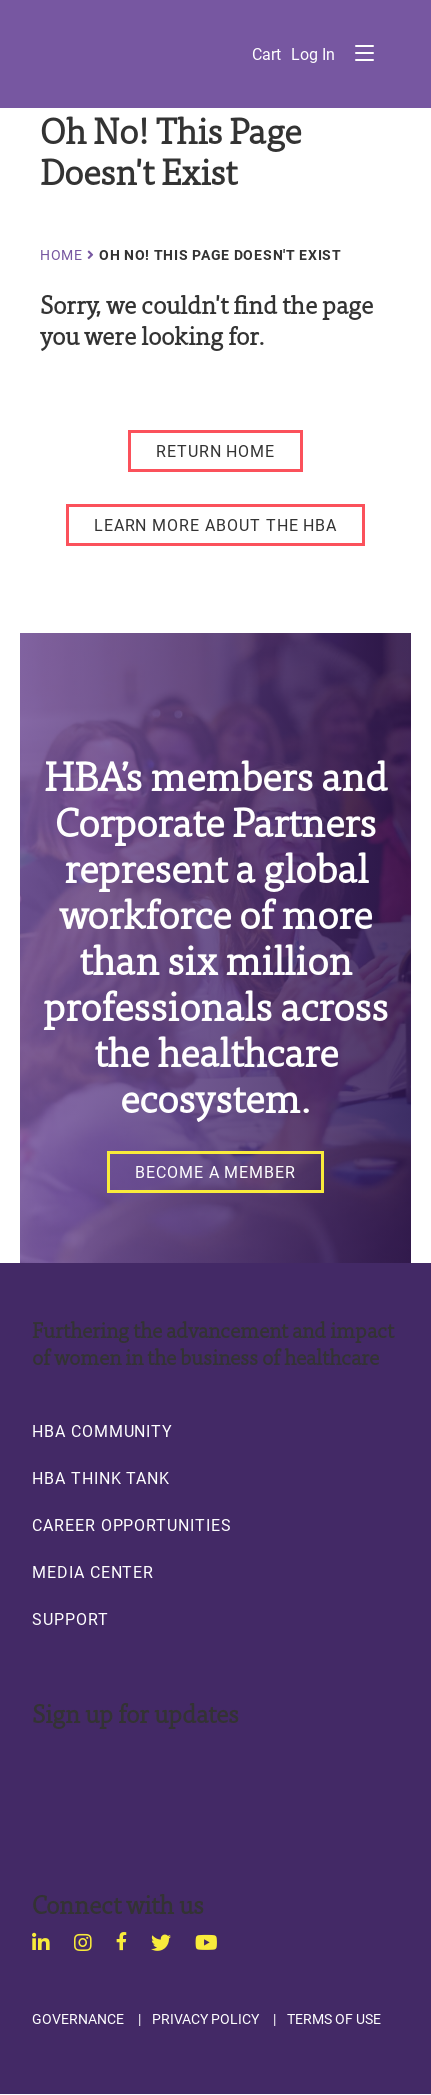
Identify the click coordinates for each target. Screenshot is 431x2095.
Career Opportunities (132, 1525)
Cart (266, 54)
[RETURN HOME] (215, 451)
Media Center (93, 1572)
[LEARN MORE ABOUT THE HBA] (216, 525)
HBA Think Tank (101, 1478)
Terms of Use (334, 2019)
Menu (364, 53)
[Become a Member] (215, 1172)
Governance (78, 2019)
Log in (313, 54)
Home (61, 255)
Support (70, 1619)
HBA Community (102, 1431)
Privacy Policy (205, 2019)
